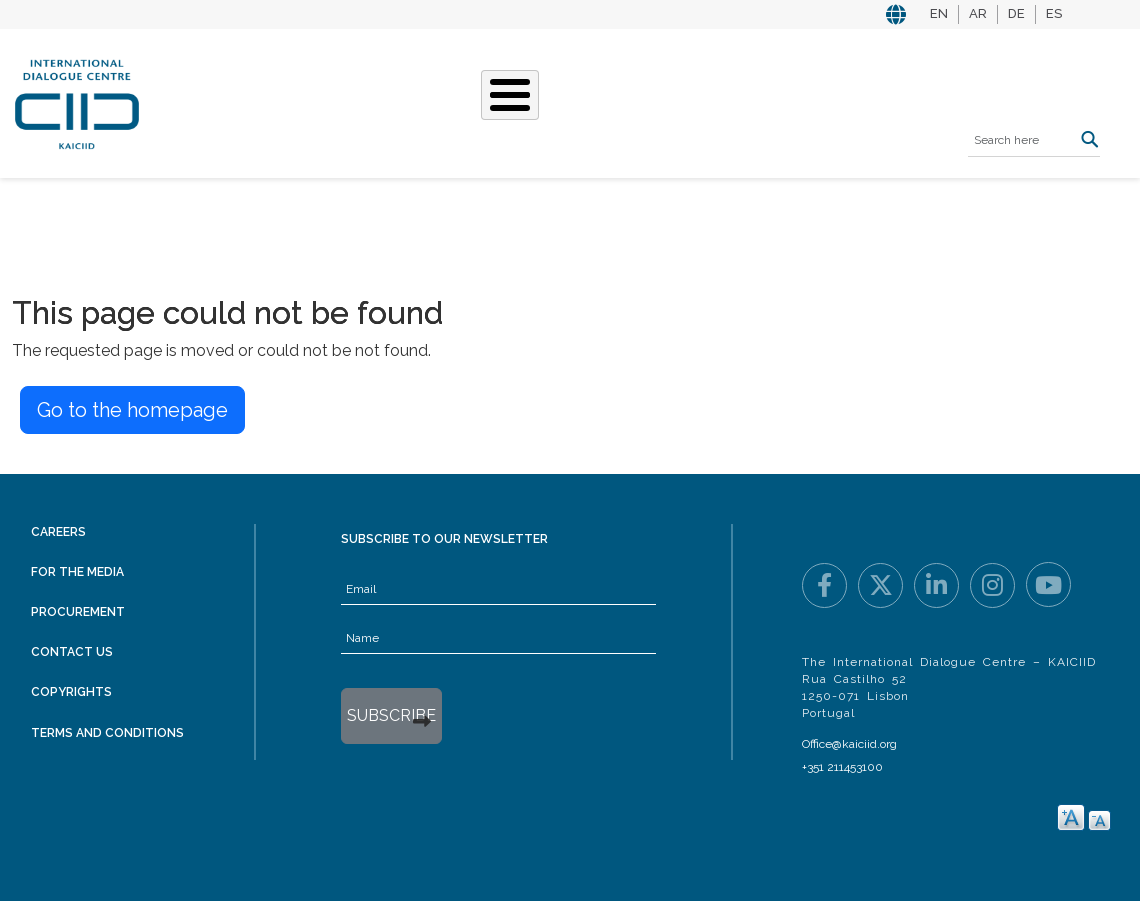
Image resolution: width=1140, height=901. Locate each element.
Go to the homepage (132, 410)
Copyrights (71, 692)
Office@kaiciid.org (849, 744)
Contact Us (72, 652)
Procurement (78, 612)
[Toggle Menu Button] (510, 95)
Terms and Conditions (107, 733)
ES (1054, 13)
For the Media (77, 572)
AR (978, 13)
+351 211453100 (842, 767)
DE (1016, 13)
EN (939, 13)
